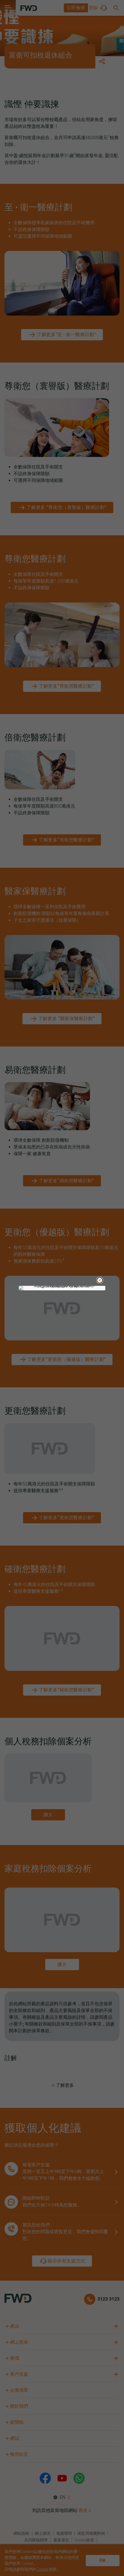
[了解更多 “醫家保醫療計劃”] (62, 1018)
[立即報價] (76, 7)
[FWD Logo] (28, 8)
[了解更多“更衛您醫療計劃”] (62, 1517)
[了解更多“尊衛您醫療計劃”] (62, 686)
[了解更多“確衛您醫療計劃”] (62, 1690)
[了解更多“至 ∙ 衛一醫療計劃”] (62, 334)
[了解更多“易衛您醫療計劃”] (62, 1180)
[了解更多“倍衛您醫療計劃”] (62, 840)
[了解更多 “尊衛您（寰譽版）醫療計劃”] (62, 507)
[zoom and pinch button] (48, 1814)
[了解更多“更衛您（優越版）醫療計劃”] (62, 1359)
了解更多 (62, 2085)
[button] (76, 8)
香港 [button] (82, 2510)
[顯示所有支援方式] (62, 2261)
